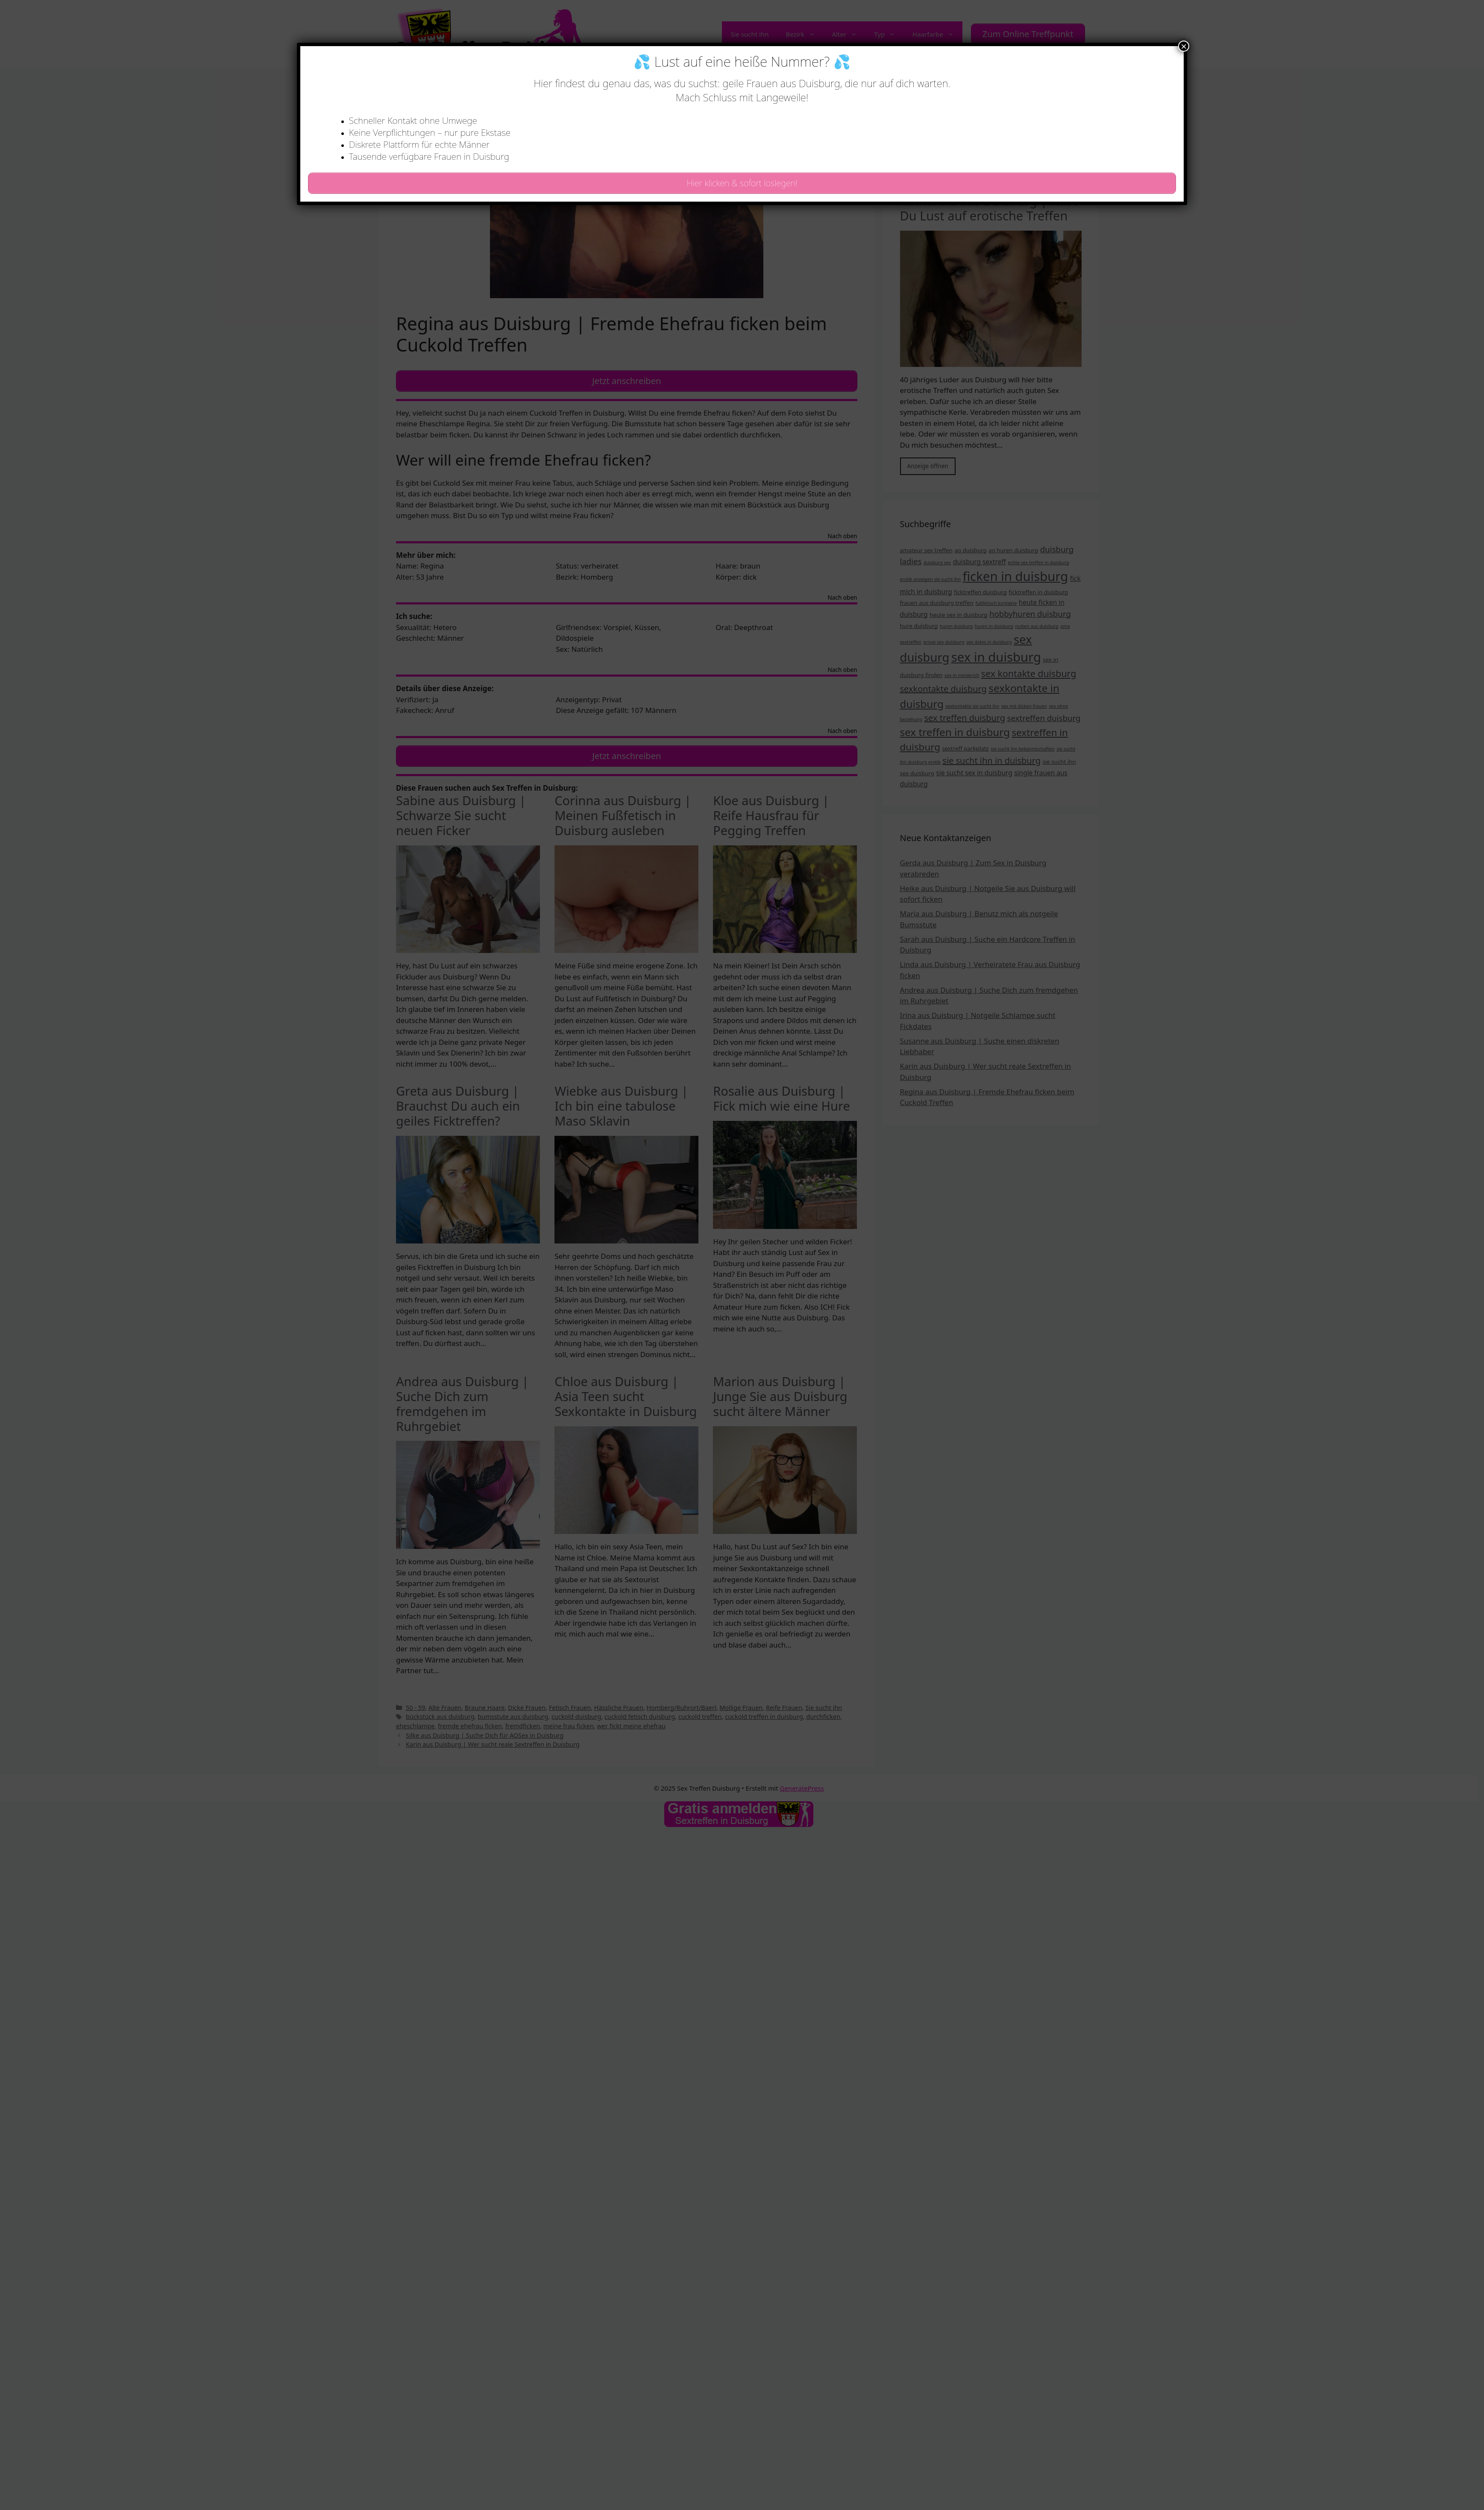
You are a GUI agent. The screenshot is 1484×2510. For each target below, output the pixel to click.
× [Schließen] (1184, 46)
